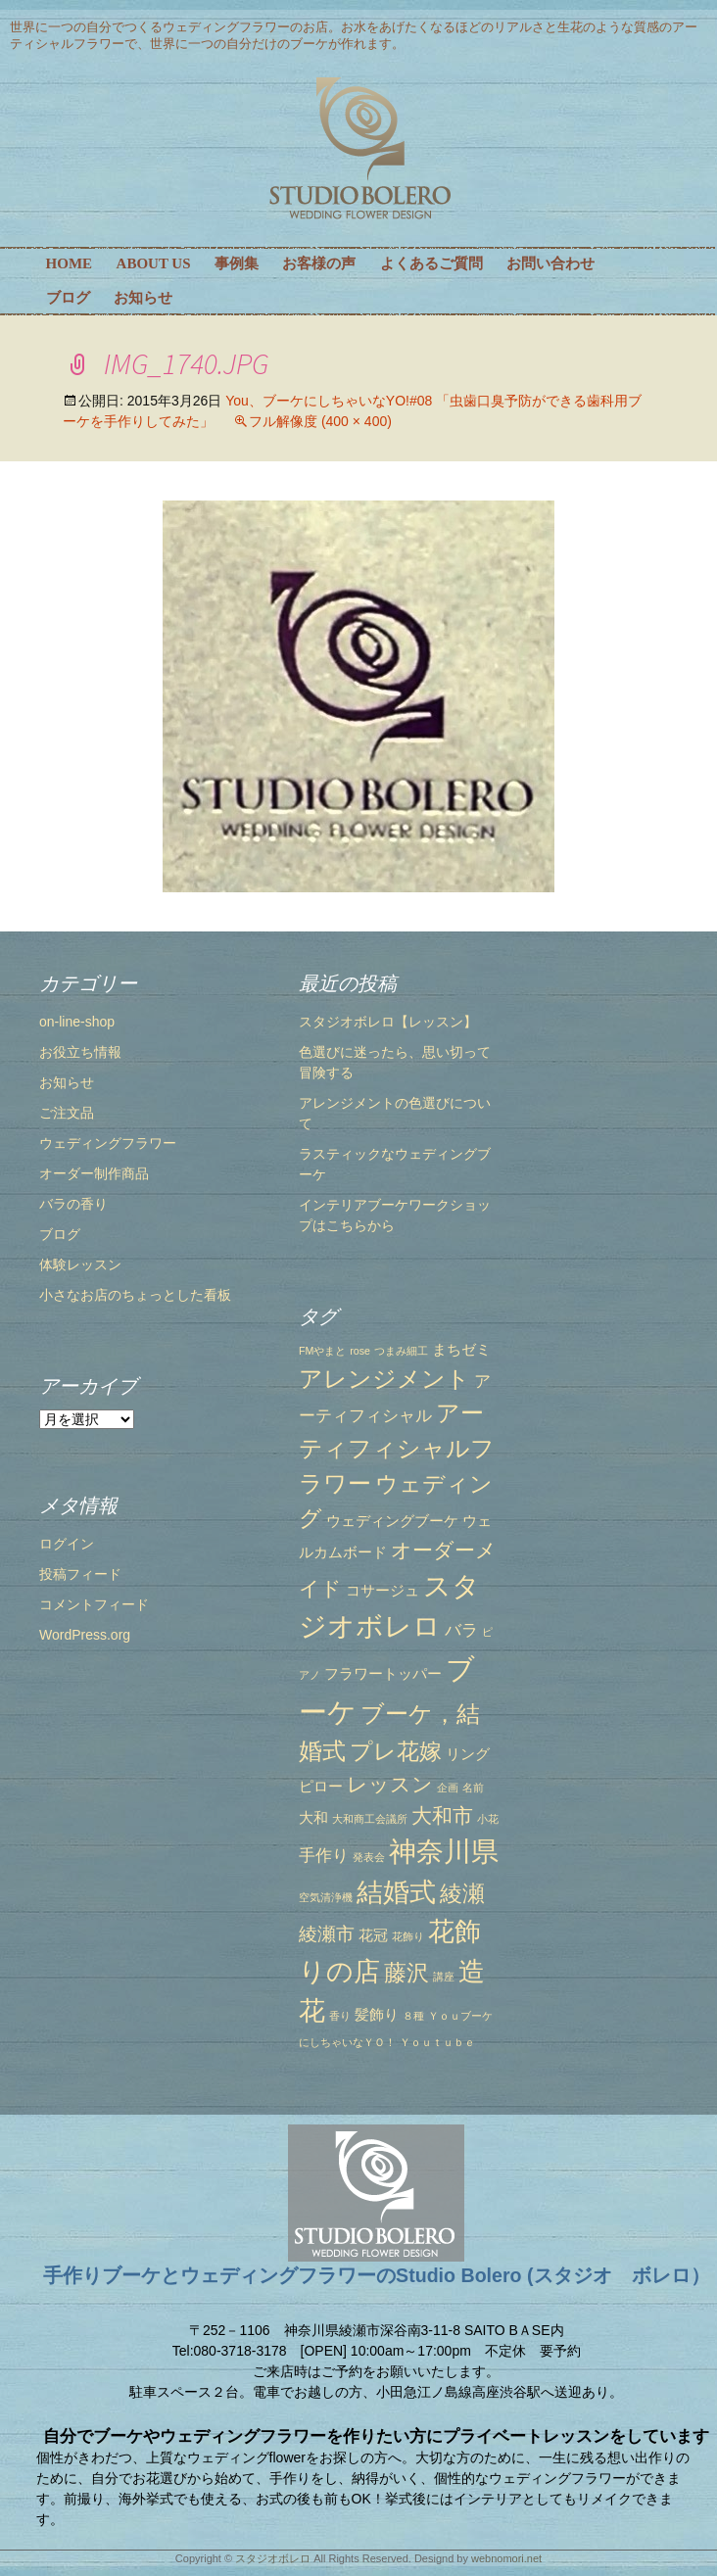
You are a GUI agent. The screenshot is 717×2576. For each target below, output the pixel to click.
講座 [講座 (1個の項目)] (443, 1976)
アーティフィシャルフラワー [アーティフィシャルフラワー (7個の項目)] (397, 1448)
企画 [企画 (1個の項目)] (447, 1787)
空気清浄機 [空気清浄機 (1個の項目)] (326, 1897)
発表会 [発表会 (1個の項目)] (369, 1857)
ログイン (66, 1543)
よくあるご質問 (431, 263)
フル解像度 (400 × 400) (320, 421)
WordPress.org (84, 1635)
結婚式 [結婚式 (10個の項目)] (396, 1892)
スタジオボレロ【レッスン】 (388, 1021)
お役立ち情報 (80, 1052)
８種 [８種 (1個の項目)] (413, 2016)
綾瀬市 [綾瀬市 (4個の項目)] (327, 1933)
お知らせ (143, 298)
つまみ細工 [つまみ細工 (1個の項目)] (401, 1351)
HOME (69, 263)
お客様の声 (319, 263)
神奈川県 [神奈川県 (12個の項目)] (444, 1851)
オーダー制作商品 (94, 1173)
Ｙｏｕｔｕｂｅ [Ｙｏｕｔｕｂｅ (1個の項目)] (437, 2042)
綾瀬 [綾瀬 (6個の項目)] (462, 1893)
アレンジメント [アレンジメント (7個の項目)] (384, 1378)
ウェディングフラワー (107, 1143)
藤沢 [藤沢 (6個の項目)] (406, 1972)
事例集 (237, 263)
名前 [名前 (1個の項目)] (473, 1787)
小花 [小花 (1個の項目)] (488, 1819)
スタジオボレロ (273, 2558)
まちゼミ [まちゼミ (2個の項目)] (461, 1350)
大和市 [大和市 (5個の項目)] (442, 1815)
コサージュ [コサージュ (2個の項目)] (382, 1590)
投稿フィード (80, 1574)
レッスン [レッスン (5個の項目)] (390, 1784)
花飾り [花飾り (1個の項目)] (408, 1936)
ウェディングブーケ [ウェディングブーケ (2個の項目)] (392, 1521)
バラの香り (73, 1204)
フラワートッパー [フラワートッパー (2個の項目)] (383, 1674)
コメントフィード (94, 1604)
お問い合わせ (550, 263)
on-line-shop (77, 1021)
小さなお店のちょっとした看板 (135, 1295)
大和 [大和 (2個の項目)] (313, 1818)
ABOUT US (154, 263)
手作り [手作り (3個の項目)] (324, 1855)
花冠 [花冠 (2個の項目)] (373, 1935)
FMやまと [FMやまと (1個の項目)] (322, 1351)
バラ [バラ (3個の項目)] (461, 1630)
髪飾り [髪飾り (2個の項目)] (377, 2015)
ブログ (68, 298)
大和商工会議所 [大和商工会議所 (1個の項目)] (369, 1819)
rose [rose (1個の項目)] (360, 1351)
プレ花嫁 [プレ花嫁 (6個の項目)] (396, 1751)
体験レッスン (80, 1264)
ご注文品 (66, 1113)
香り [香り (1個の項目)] (340, 2016)
